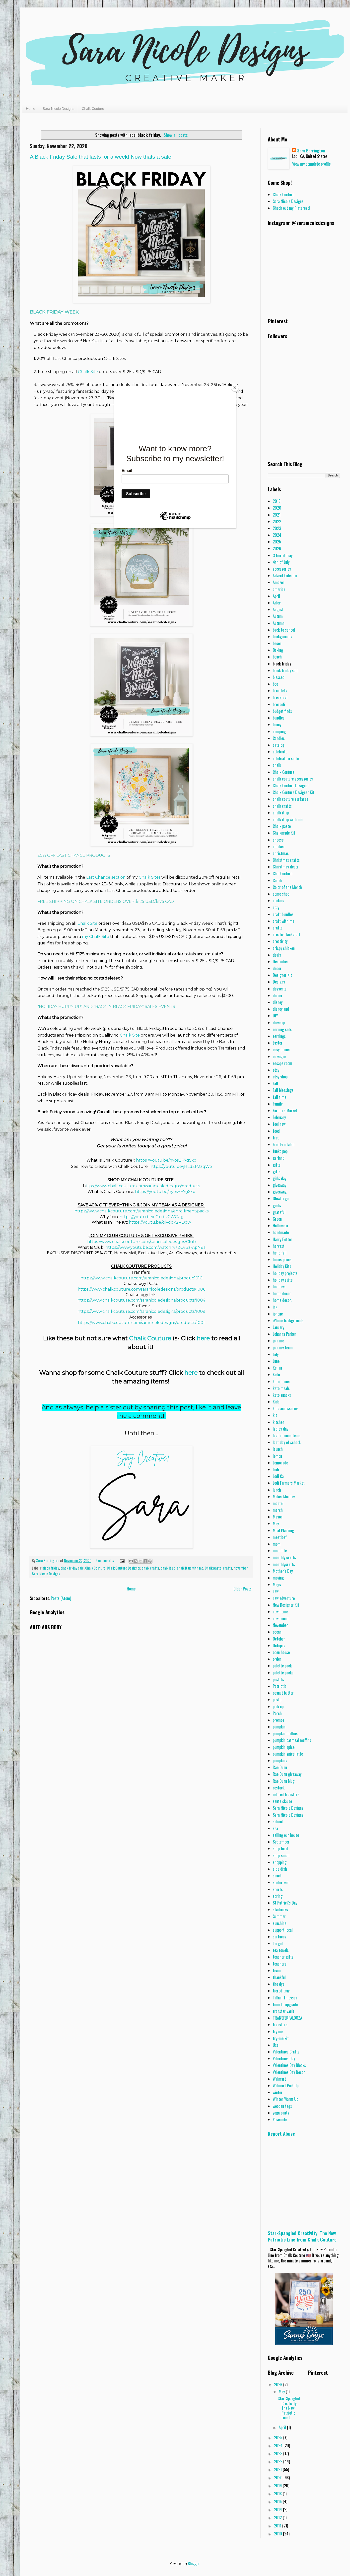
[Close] (235, 387)
